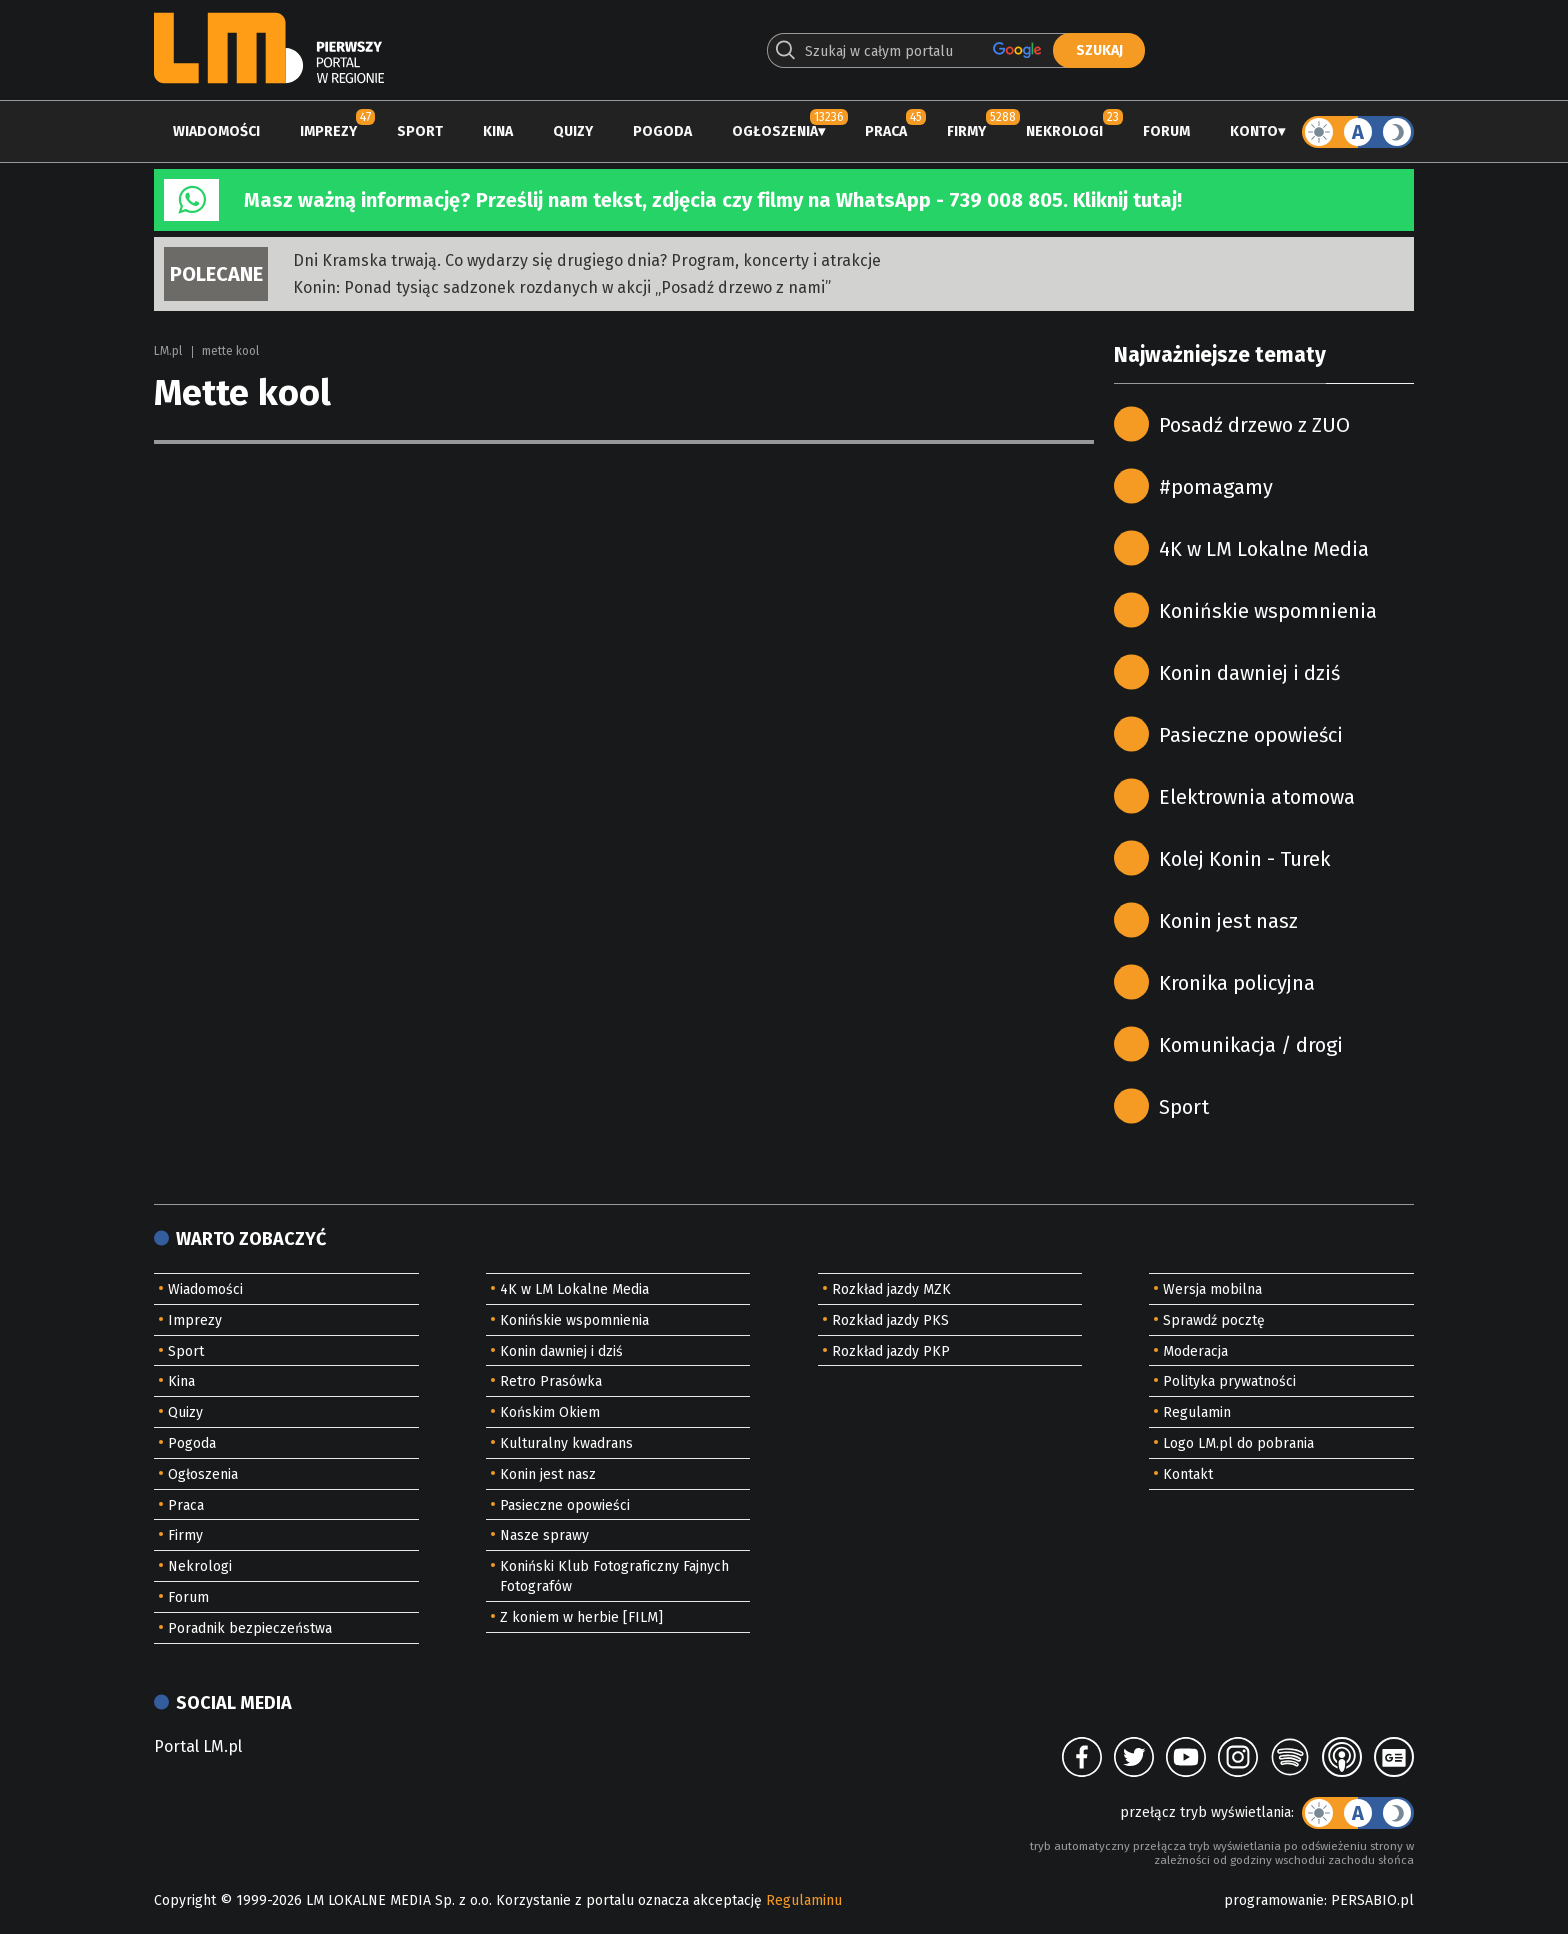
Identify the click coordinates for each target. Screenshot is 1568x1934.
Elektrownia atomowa (1257, 797)
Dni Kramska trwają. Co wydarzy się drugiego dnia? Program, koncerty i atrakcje (587, 260)
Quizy (573, 131)
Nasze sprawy (544, 1535)
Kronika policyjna (1237, 983)
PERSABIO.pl (1372, 1900)
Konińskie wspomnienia (1268, 611)
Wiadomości (216, 131)
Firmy (966, 131)
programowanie (1274, 1900)
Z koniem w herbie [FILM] (581, 1617)
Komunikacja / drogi (1251, 1045)
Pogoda (662, 131)
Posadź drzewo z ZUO (1254, 425)
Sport (420, 131)
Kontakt (1188, 1474)
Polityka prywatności (1229, 1381)
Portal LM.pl (198, 1746)
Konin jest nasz (1228, 921)
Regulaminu (804, 1900)
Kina (498, 131)
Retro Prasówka (551, 1381)
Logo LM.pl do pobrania (1238, 1443)
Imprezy (328, 131)
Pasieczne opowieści (1251, 735)
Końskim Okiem (550, 1412)
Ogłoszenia (775, 131)
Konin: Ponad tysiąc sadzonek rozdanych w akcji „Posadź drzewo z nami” (562, 287)
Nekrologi (1064, 131)
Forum (1166, 131)
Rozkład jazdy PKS (890, 1320)
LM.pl (168, 351)
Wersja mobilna (1212, 1289)
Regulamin (1197, 1412)
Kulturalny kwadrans (566, 1443)
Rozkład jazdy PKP (891, 1351)
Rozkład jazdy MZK (891, 1289)
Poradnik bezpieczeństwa (250, 1628)
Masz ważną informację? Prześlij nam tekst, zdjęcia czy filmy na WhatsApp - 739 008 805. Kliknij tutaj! (713, 200)
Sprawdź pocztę (1214, 1320)
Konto (1254, 131)
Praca (886, 131)
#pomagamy (1216, 487)
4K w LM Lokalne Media (1264, 549)
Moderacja (1195, 1351)
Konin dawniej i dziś (1249, 673)
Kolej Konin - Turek (1244, 859)
